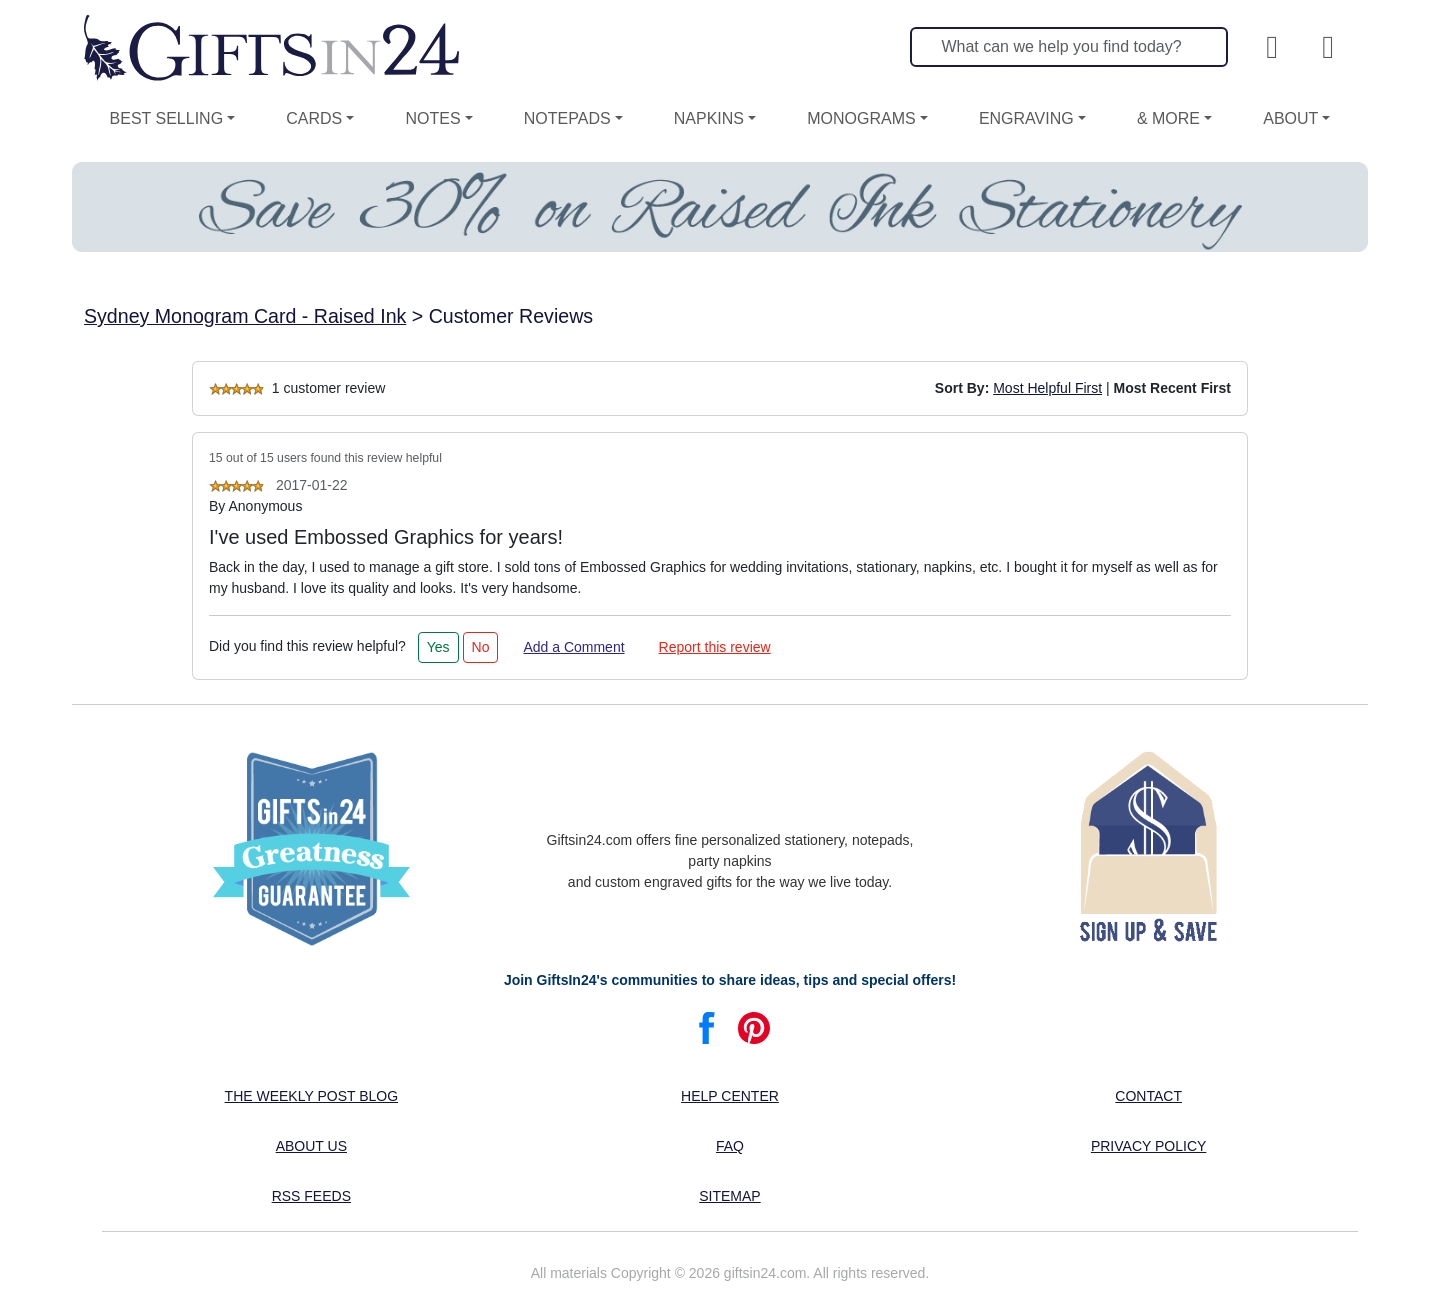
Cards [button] (314, 118)
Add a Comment (573, 647)
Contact (1148, 1096)
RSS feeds (311, 1196)
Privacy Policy (1148, 1146)
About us (311, 1146)
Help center (730, 1096)
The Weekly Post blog (312, 1096)
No (481, 647)
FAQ (730, 1146)
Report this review (715, 647)
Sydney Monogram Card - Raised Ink (245, 316)
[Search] (1069, 47)
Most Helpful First (1047, 388)
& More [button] (1168, 118)
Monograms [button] (861, 118)
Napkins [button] (709, 118)
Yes (438, 647)
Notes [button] (432, 118)
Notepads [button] (567, 118)
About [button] (1290, 118)
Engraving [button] (1026, 118)
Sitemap (729, 1196)
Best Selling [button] (167, 118)
